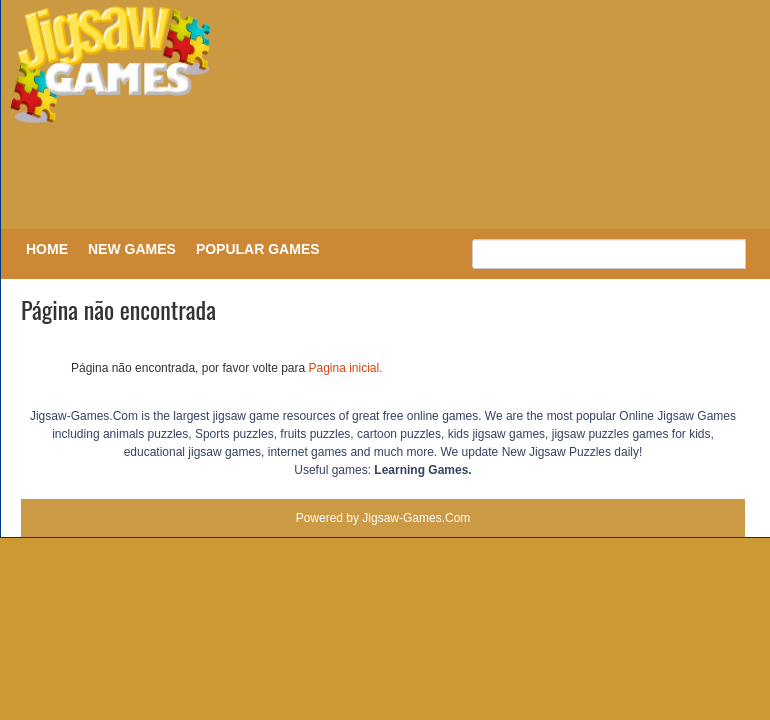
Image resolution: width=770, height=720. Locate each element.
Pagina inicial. (346, 368)
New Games (132, 249)
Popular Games (258, 249)
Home (47, 249)
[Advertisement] (380, 178)
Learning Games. (422, 470)
